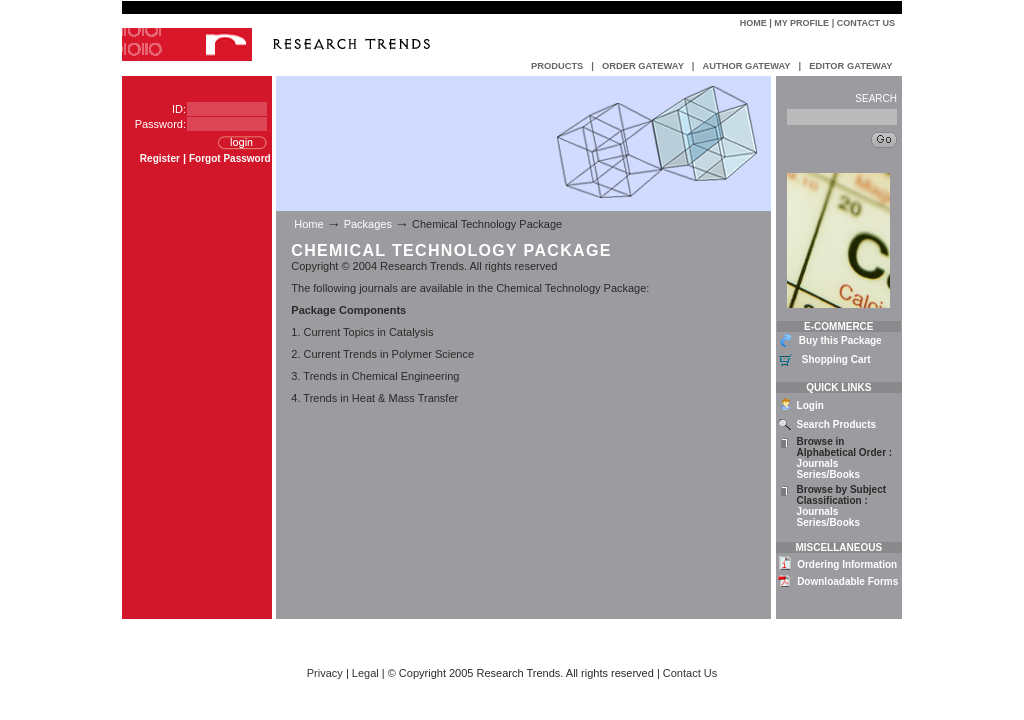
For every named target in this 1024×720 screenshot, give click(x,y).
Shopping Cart (836, 359)
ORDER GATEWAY (643, 66)
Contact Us (866, 23)
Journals (818, 463)
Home (753, 23)
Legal (365, 673)
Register (160, 158)
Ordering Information (847, 564)
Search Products (836, 424)
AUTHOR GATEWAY (746, 66)
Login (810, 405)
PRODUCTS (557, 66)
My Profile (801, 23)
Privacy (325, 673)
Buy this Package (840, 340)
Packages (368, 224)
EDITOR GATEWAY (850, 66)
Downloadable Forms (847, 581)
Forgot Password (230, 158)
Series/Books (828, 474)
